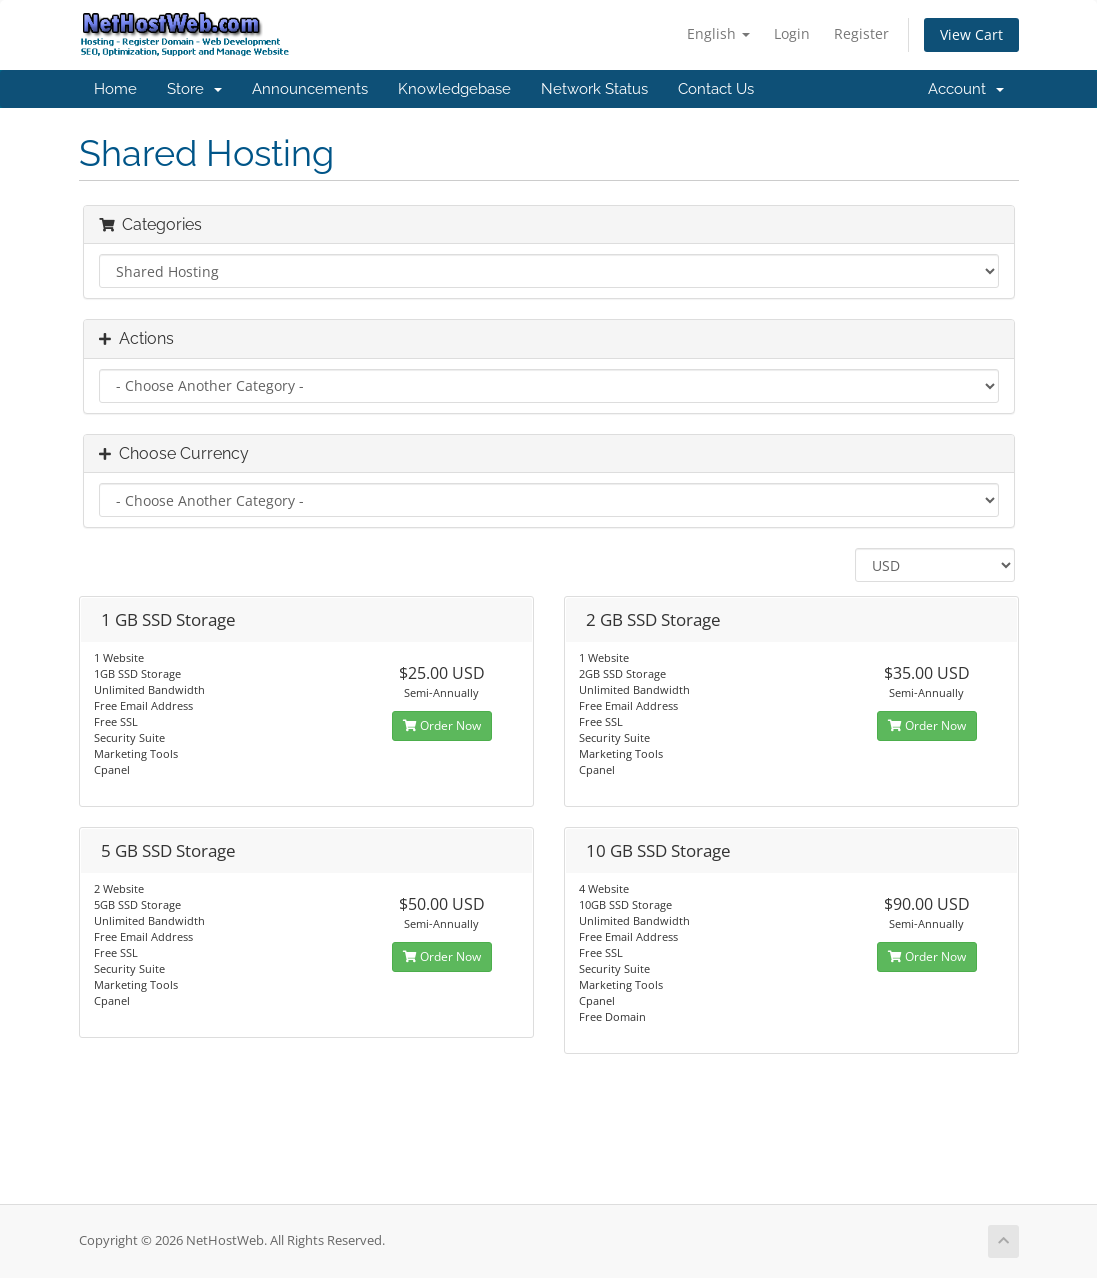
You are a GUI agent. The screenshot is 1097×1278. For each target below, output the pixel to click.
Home (115, 89)
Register (861, 33)
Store (194, 89)
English (718, 33)
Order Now (442, 725)
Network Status (594, 89)
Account (966, 89)
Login (792, 33)
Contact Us (716, 89)
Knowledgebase (454, 89)
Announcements (310, 89)
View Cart (971, 34)
